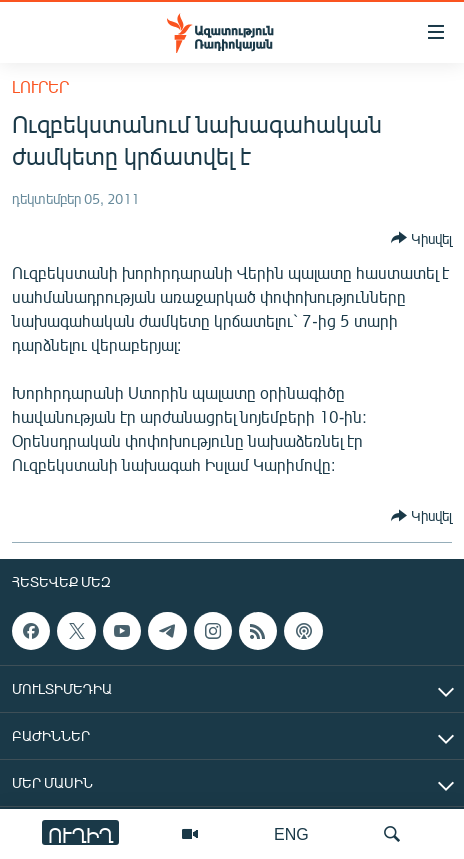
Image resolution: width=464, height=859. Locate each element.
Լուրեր (40, 86)
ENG (291, 833)
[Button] (421, 238)
